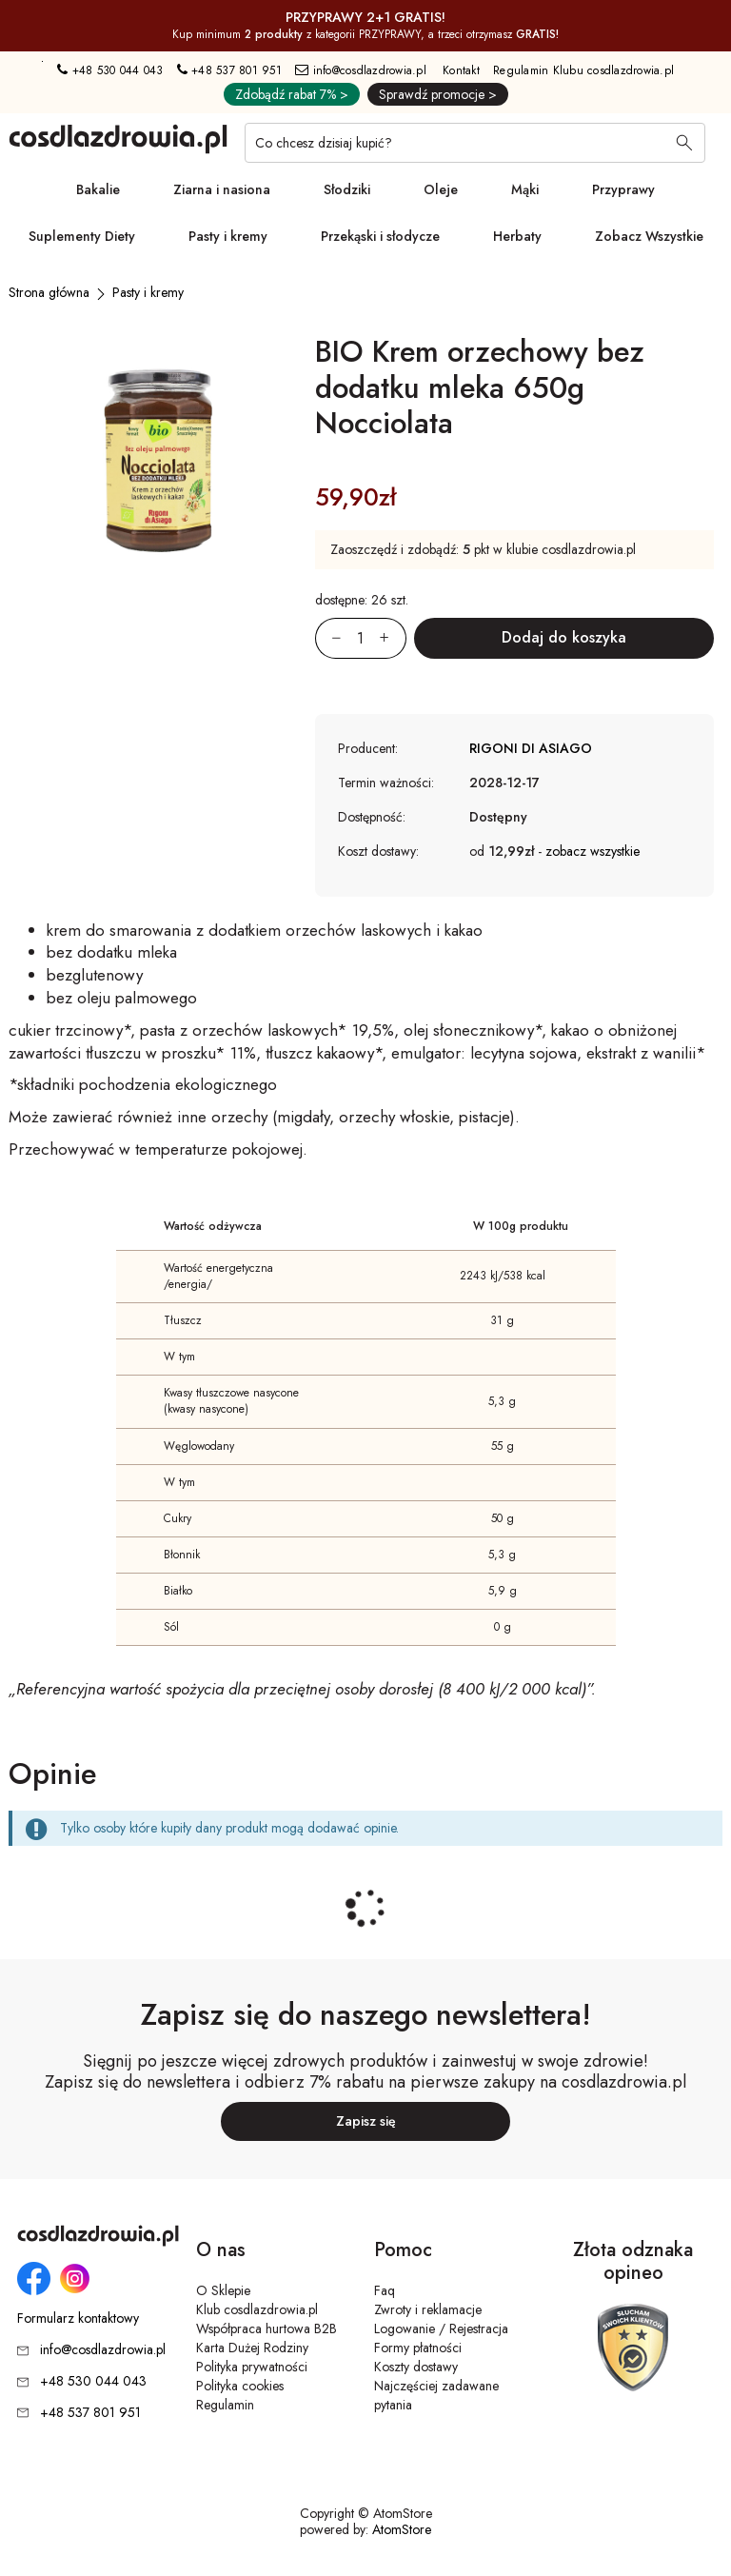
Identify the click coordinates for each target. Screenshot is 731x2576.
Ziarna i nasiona (221, 189)
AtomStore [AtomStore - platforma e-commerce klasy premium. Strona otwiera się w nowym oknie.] (401, 2529)
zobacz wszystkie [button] (592, 851)
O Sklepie (223, 2290)
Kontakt (461, 70)
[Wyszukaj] (684, 144)
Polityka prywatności (251, 2366)
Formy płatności (418, 2347)
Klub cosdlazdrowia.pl (257, 2309)
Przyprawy (623, 189)
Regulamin (225, 2404)
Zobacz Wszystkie (649, 236)
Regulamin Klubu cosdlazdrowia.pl (583, 70)
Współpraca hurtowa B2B (266, 2328)
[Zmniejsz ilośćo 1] (328, 638)
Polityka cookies (240, 2385)
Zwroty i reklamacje (428, 2309)
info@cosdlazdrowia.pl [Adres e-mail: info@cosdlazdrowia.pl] (360, 70)
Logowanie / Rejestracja (441, 2328)
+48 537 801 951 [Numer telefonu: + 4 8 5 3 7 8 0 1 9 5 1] (229, 70)
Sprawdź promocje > (438, 94)
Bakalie (98, 189)
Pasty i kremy (227, 236)
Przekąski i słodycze (380, 236)
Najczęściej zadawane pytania (436, 2395)
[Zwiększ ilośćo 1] (393, 638)
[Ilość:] (361, 638)
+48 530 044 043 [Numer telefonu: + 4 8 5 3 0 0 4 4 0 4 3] (110, 70)
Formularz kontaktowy (78, 2318)
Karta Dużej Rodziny (252, 2347)
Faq (384, 2290)
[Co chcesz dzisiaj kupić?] (475, 143)
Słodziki (347, 189)
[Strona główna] (49, 292)
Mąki (525, 189)
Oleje (441, 189)
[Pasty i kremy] (148, 292)
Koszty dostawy (416, 2366)
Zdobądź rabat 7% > (291, 94)
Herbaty (517, 236)
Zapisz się (366, 2120)
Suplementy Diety (82, 236)
